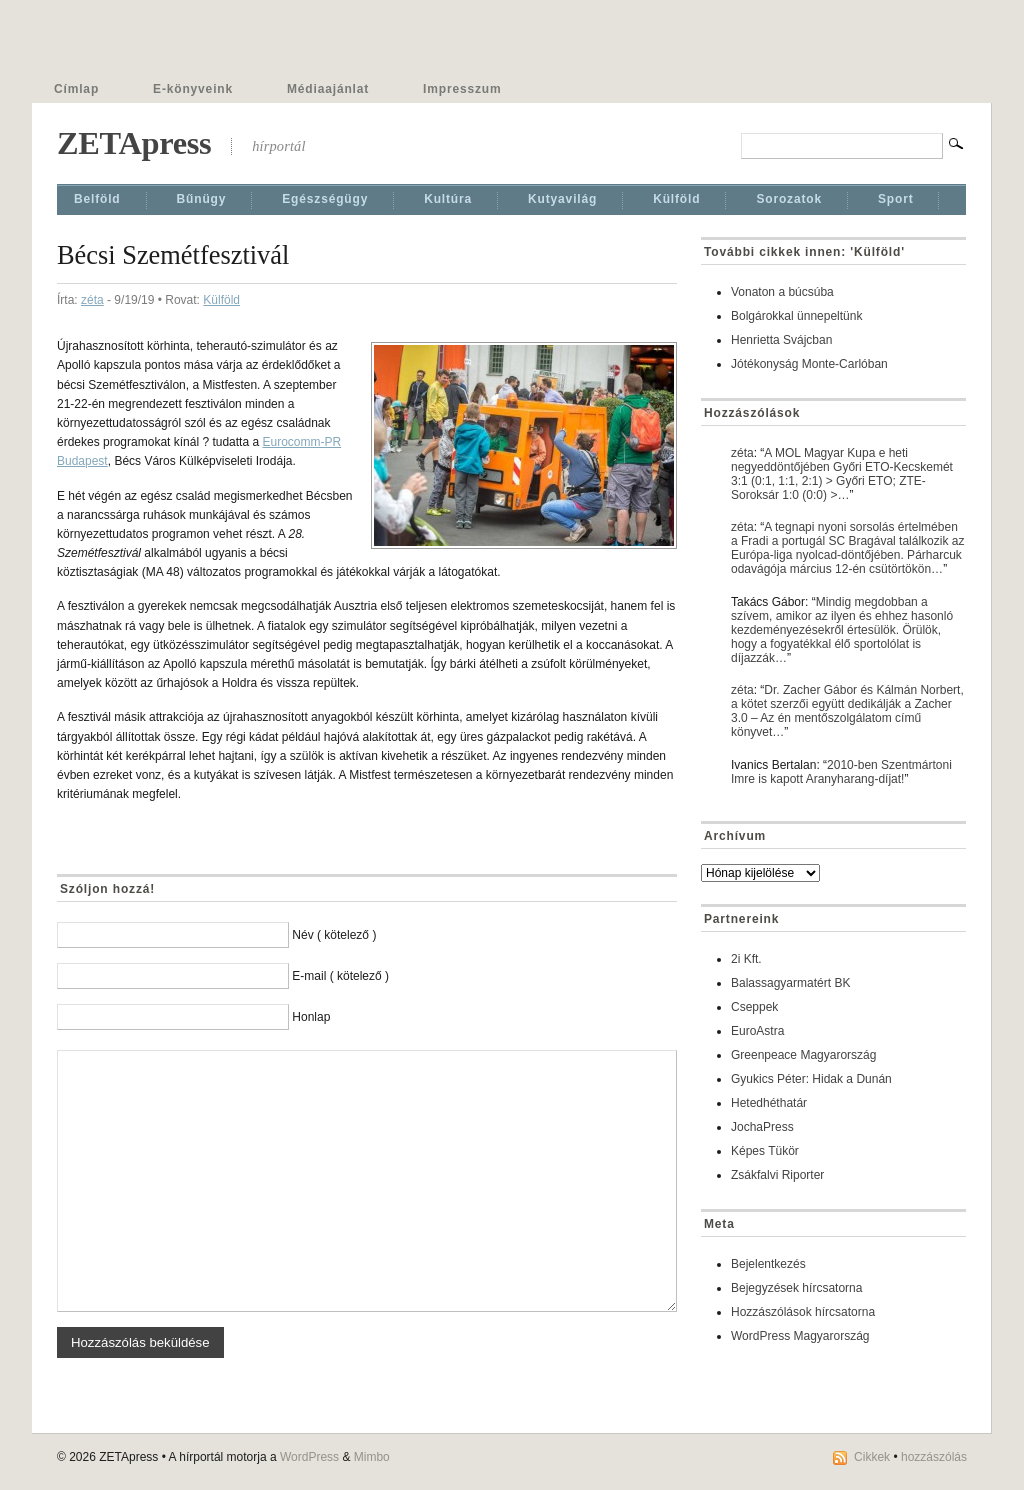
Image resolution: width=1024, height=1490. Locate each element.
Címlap (76, 89)
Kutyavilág (562, 199)
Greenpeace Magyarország (803, 1055)
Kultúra (448, 199)
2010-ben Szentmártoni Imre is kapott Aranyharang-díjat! (841, 772)
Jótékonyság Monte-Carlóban (809, 364)
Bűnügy (202, 199)
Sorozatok (789, 199)
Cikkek (872, 1457)
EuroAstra (757, 1031)
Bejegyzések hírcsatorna (796, 1288)
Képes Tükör (765, 1151)
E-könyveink (193, 89)
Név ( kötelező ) (334, 935)
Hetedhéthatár (769, 1103)
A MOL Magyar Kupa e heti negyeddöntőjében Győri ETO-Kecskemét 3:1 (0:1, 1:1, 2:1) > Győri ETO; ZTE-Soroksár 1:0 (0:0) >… (842, 474)
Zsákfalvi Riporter (777, 1175)
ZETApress (134, 143)
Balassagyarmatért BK (790, 983)
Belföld (97, 199)
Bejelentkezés (768, 1264)
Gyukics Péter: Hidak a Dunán (811, 1079)
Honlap (311, 1017)
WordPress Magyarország (800, 1336)
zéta (92, 300)
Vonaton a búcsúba (782, 292)
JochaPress (762, 1127)
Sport (896, 199)
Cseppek (754, 1007)
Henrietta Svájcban (781, 340)
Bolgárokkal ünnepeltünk (796, 316)
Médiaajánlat (328, 89)
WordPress (309, 1457)
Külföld (676, 199)
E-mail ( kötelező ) (340, 976)
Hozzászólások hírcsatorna (803, 1312)
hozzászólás (934, 1457)
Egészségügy (325, 199)
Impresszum (462, 89)
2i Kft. (746, 959)
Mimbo (372, 1457)
